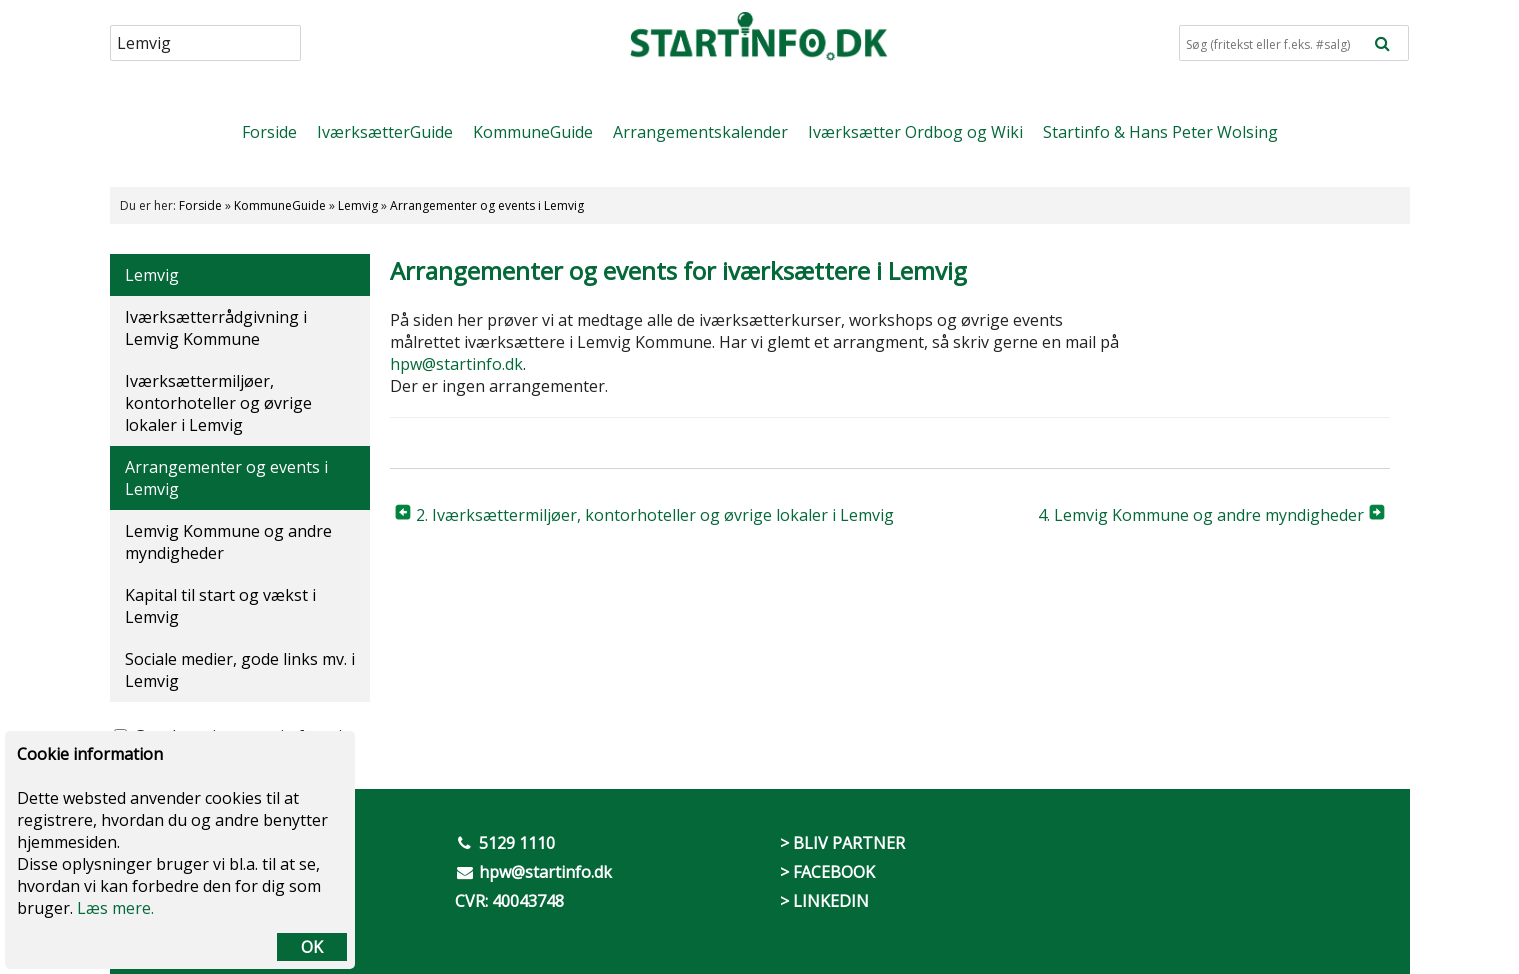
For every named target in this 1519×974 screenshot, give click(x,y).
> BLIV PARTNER (842, 843)
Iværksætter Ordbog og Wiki (915, 132)
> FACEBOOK (827, 872)
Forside (269, 132)
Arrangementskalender (700, 132)
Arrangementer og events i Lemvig (487, 205)
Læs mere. (115, 908)
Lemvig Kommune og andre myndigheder (228, 542)
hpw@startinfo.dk (456, 364)
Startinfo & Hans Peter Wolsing (1160, 132)
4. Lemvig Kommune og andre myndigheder (1201, 515)
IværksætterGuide (385, 132)
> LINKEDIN (824, 901)
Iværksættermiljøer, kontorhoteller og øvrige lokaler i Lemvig (218, 403)
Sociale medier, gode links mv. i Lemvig (240, 670)
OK (312, 947)
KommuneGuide (533, 132)
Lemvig (358, 205)
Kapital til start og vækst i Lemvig (220, 606)
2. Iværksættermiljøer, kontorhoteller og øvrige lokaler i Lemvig (655, 515)
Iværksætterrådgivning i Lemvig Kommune (216, 328)
